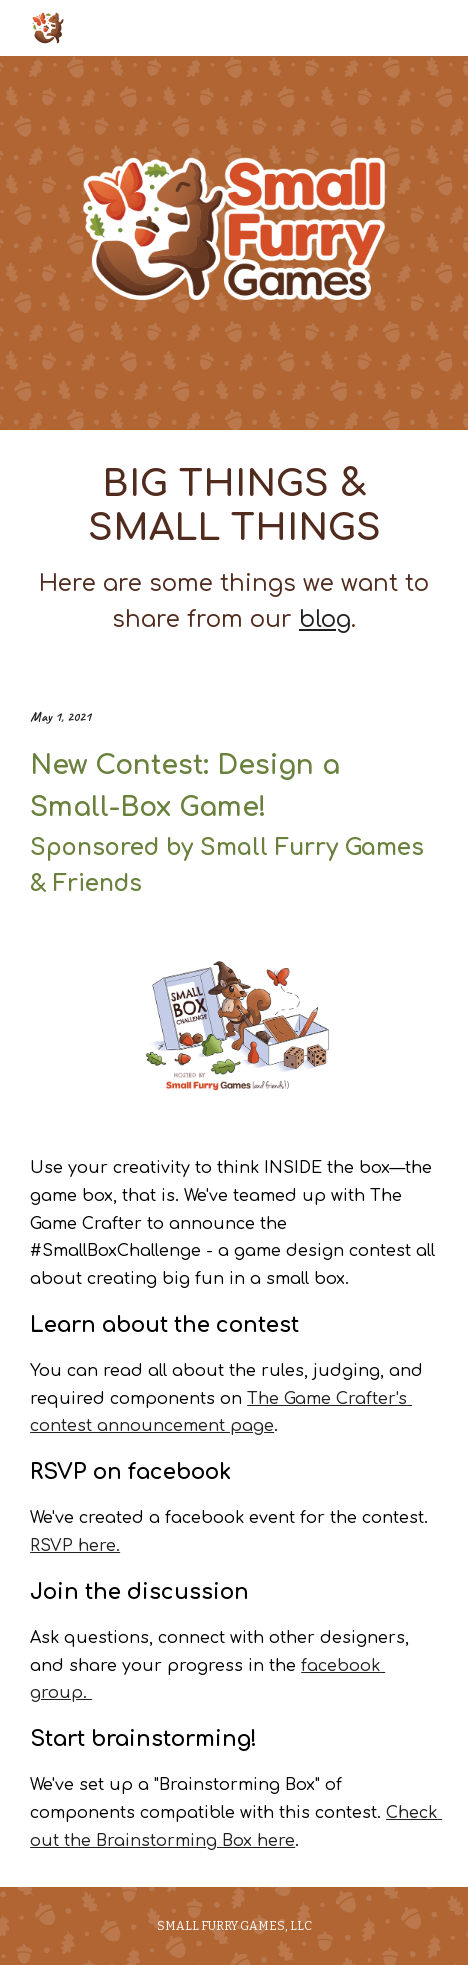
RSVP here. (75, 1546)
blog (325, 619)
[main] (234, 550)
